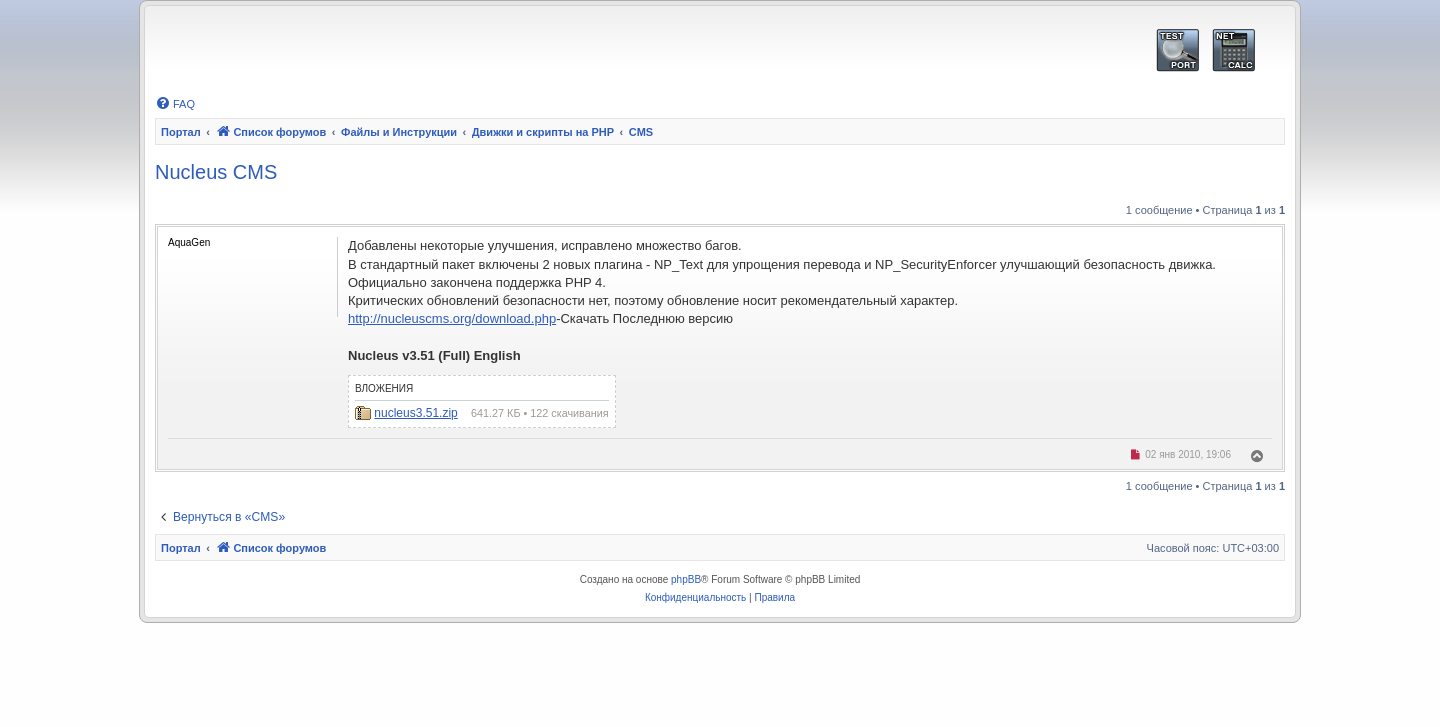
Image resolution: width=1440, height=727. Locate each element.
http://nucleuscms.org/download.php (452, 318)
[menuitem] (175, 104)
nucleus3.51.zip (415, 413)
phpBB (686, 579)
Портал (181, 132)
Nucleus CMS (216, 172)
